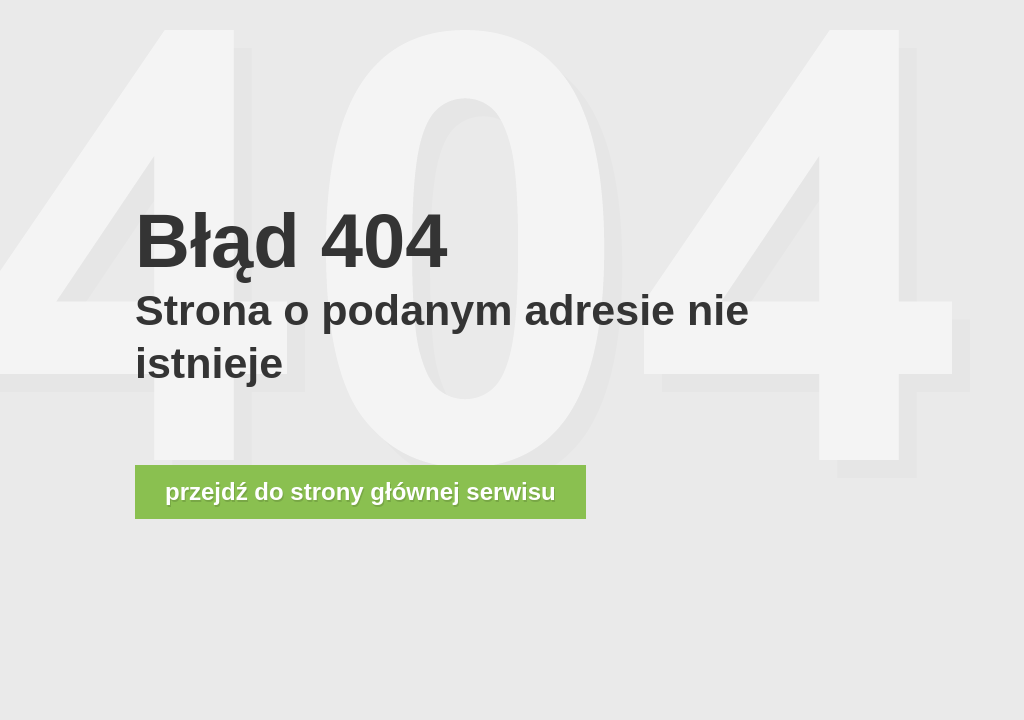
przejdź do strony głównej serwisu (360, 491)
